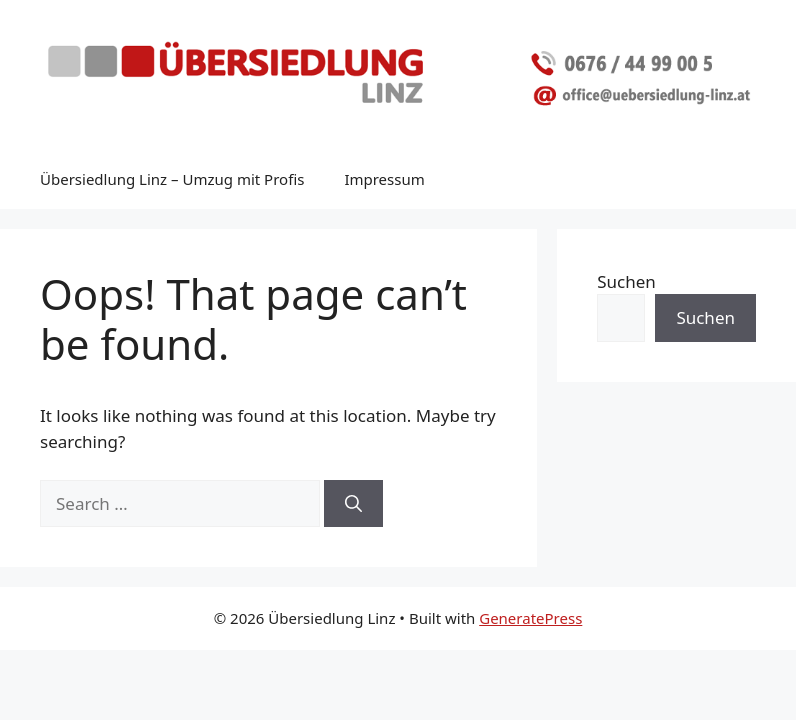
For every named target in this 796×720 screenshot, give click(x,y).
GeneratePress (530, 618)
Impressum (384, 179)
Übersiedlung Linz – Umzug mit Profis (172, 179)
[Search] (353, 504)
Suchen (626, 281)
